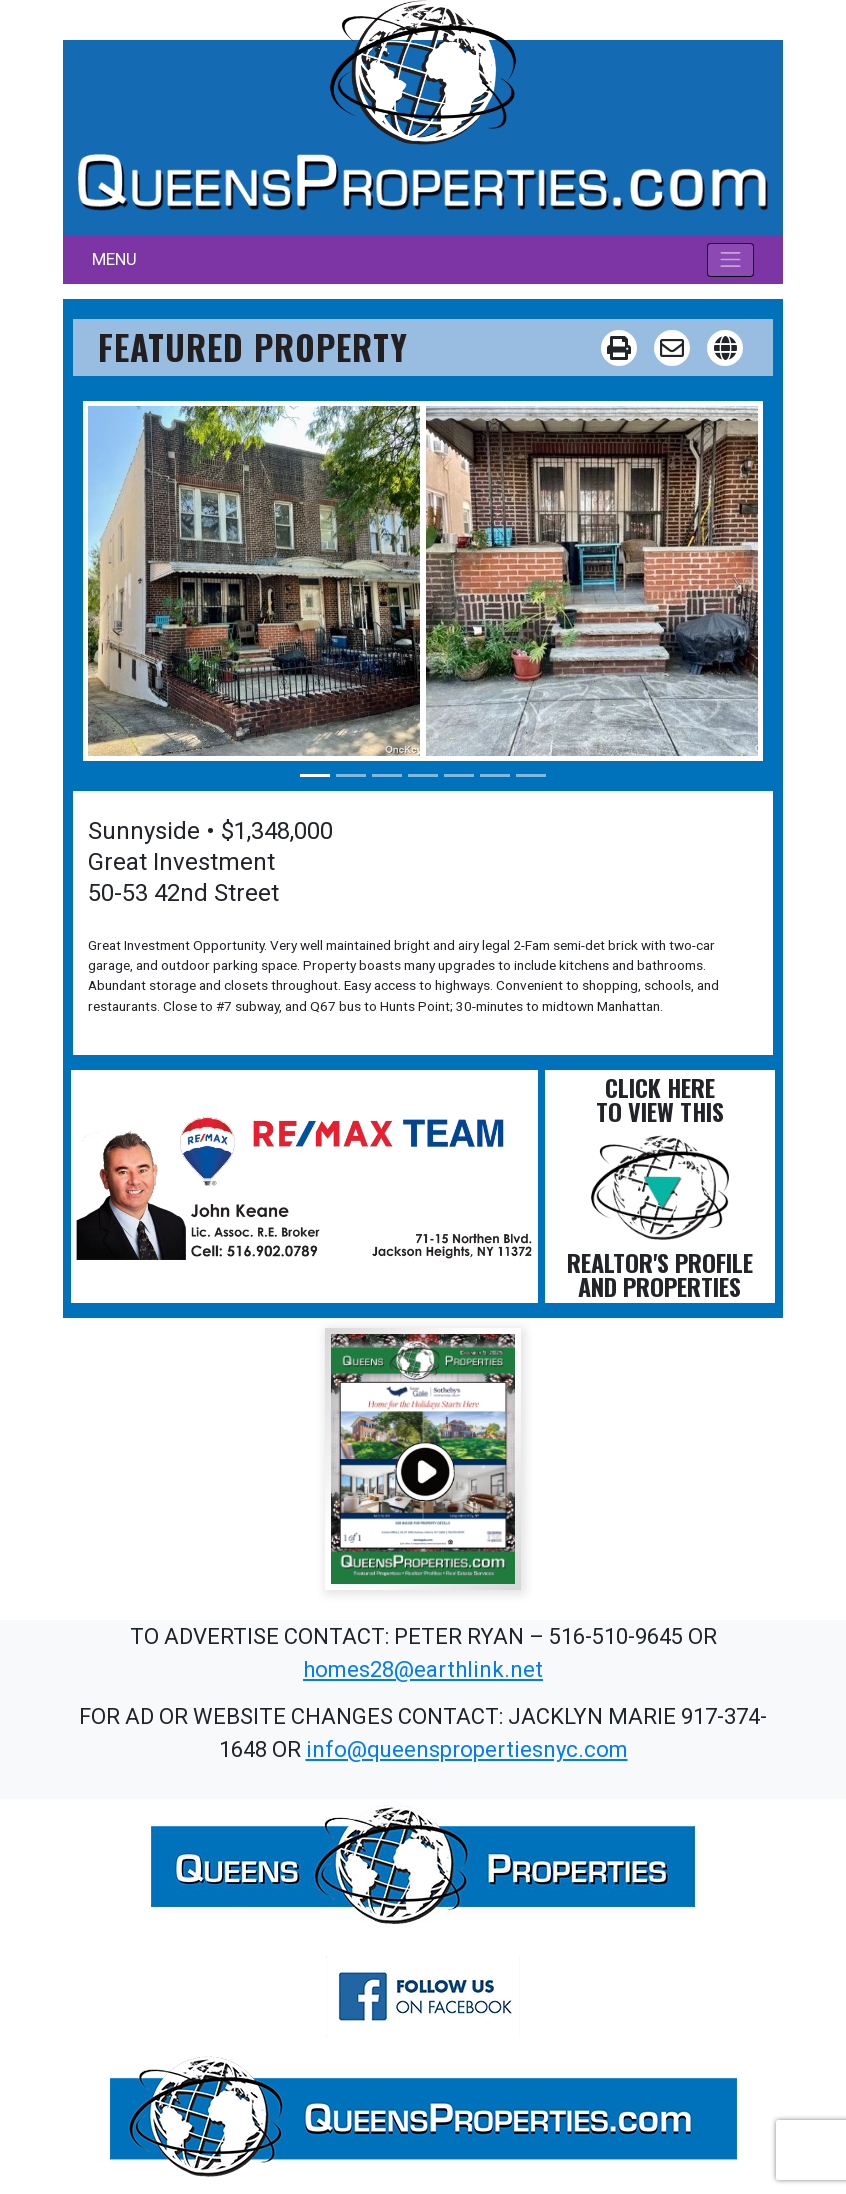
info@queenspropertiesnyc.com (467, 1749)
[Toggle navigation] (731, 260)
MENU (114, 259)
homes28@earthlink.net (423, 1669)
